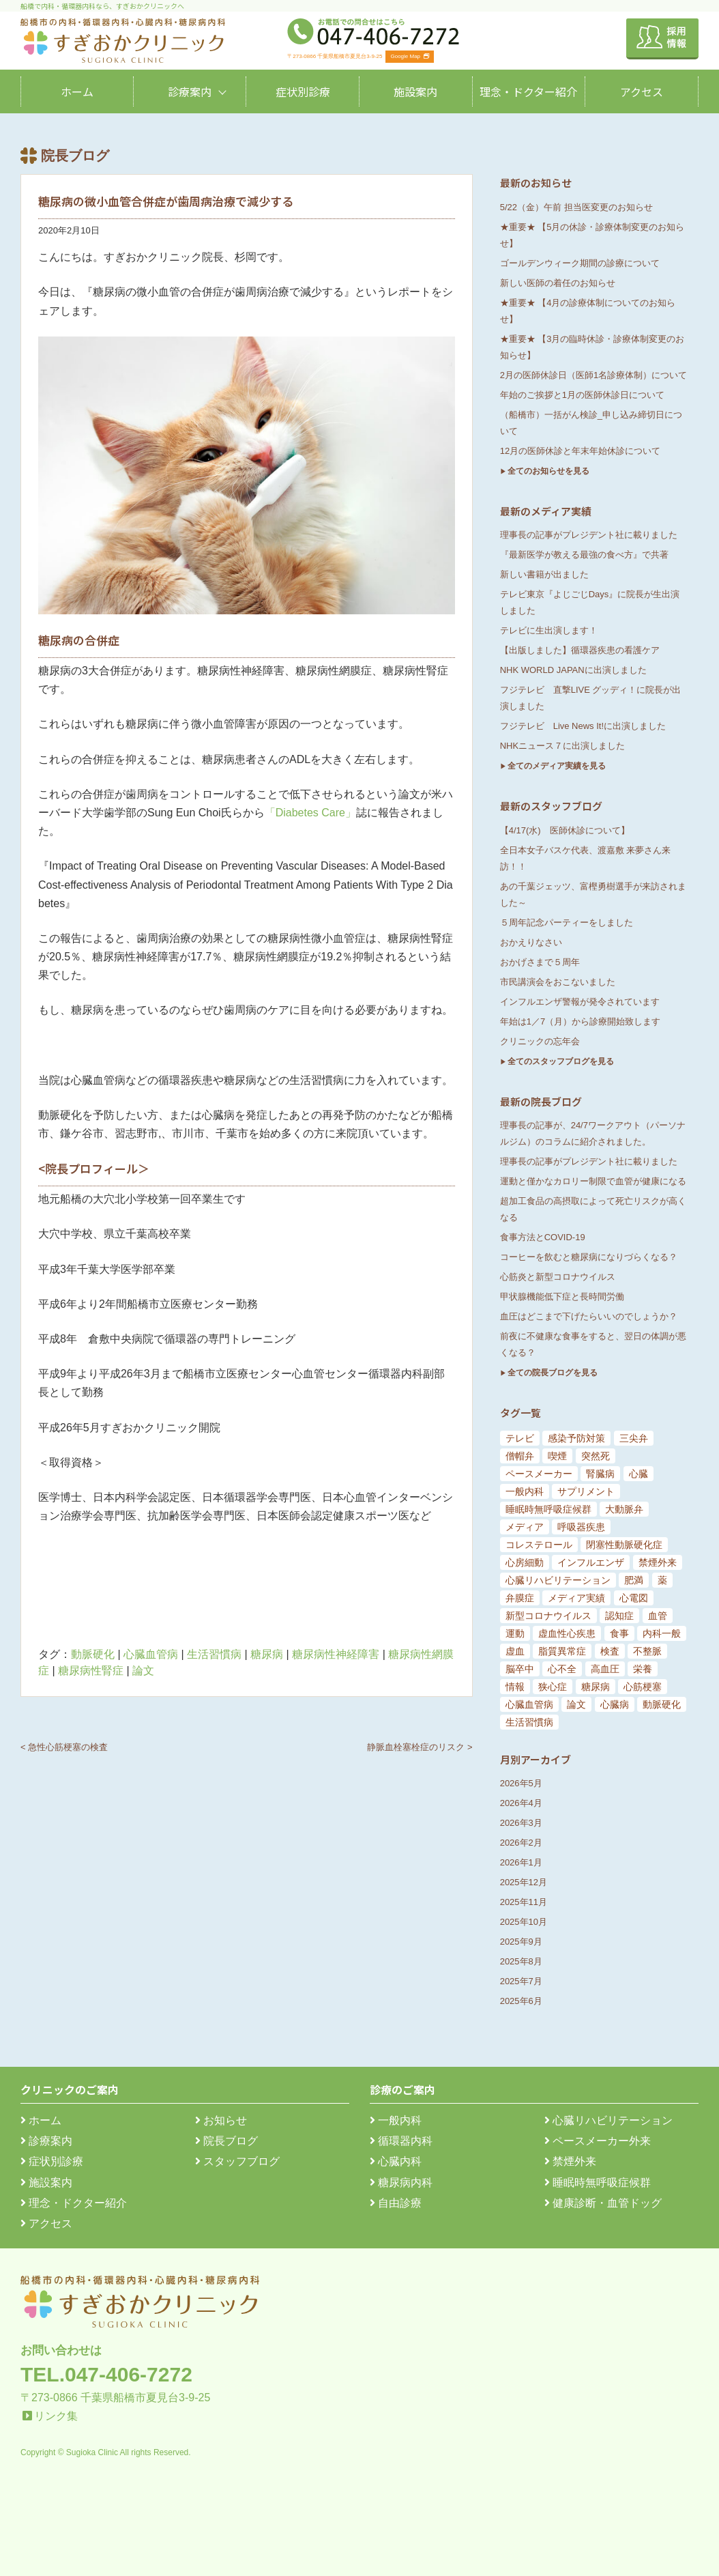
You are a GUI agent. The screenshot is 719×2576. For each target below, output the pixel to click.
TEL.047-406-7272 (106, 2374)
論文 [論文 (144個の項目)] (576, 1704)
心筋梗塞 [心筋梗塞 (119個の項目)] (642, 1686)
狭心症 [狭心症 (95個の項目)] (552, 1686)
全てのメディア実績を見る (557, 766)
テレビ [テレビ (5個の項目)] (519, 1438)
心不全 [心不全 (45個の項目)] (562, 1668)
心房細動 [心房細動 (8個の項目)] (524, 1562)
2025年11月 (523, 1902)
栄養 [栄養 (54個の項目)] (642, 1668)
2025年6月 (521, 2001)
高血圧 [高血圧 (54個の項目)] (605, 1668)
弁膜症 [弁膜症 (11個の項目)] (519, 1597)
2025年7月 (521, 1981)
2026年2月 (521, 1842)
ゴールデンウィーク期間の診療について (580, 263)
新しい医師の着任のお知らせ (557, 283)
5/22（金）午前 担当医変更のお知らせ (576, 207)
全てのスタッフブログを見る (561, 1061)
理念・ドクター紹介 (528, 91)
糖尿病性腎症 (90, 1670)
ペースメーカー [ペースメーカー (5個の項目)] (538, 1473)
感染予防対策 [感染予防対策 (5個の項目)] (576, 1438)
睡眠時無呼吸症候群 (597, 2182)
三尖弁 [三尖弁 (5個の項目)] (633, 1438)
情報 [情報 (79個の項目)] (515, 1686)
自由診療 (396, 2203)
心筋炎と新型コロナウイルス (557, 1277)
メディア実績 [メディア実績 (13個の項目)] (576, 1597)
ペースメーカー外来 (597, 2141)
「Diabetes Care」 (310, 812)
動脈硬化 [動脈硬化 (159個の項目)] (662, 1704)
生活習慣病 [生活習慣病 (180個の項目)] (529, 1722)
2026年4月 (521, 1803)
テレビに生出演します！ (549, 630)
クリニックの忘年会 (540, 1041)
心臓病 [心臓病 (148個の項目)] (614, 1704)
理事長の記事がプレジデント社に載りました (588, 535)
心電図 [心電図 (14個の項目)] (633, 1597)
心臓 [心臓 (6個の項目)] (638, 1473)
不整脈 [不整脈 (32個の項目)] (647, 1651)
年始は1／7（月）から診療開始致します (580, 1021)
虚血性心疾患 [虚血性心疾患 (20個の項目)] (567, 1633)
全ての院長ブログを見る (553, 1372)
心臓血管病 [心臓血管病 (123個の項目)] (529, 1704)
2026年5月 (521, 1783)
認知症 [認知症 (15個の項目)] (619, 1615)
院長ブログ (226, 2141)
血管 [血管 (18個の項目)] (657, 1615)
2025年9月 (521, 1941)
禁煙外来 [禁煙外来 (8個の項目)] (658, 1562)
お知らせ (221, 2120)
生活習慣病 (214, 1654)
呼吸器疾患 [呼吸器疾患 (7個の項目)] (581, 1526)
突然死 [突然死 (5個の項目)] (595, 1455)
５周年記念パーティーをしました (566, 922)
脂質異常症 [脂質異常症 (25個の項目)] (562, 1651)
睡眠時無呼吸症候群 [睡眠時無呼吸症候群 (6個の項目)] (548, 1509)
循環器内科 (401, 2141)
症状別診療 (303, 91)
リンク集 (56, 2416)
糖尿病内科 (401, 2182)
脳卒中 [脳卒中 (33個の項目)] (519, 1668)
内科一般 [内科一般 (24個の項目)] (662, 1633)
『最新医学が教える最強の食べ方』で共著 (584, 554)
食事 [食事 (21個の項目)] (619, 1633)
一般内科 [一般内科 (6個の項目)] (524, 1491)
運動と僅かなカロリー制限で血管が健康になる (593, 1181)
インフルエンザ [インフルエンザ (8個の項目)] (590, 1562)
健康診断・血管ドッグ (603, 2203)
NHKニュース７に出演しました (562, 746)
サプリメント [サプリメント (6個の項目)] (586, 1491)
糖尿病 (266, 1654)
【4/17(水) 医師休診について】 (565, 830)
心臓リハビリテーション (608, 2120)
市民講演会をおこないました (557, 982)
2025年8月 (521, 1961)
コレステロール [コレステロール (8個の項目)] (538, 1544)
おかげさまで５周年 (540, 962)
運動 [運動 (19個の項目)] (515, 1633)
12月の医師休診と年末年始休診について (580, 451)
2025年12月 (523, 1882)
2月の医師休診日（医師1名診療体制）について (593, 375)
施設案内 (415, 91)
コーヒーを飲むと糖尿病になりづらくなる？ (588, 1257)
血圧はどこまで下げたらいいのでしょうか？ (588, 1316)
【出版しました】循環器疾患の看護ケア (580, 650)
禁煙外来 (570, 2161)
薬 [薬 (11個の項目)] (662, 1580)
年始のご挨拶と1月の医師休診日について (582, 395)
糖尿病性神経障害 (335, 1654)
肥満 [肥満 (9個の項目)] (633, 1580)
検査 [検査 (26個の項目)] (609, 1651)
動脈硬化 (93, 1654)
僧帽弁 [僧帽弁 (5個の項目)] (519, 1455)
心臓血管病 (150, 1654)
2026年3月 (521, 1823)
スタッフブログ (237, 2161)
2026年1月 (521, 1862)
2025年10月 (523, 1922)
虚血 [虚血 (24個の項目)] (515, 1651)
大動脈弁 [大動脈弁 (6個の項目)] (624, 1509)
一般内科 (396, 2120)
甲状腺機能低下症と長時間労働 (562, 1296)
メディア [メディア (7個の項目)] (524, 1526)
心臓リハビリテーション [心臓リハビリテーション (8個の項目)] (558, 1580)
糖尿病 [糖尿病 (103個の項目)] (595, 1686)
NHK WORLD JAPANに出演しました (573, 670)
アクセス (641, 91)
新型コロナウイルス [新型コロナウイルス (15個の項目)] (548, 1615)
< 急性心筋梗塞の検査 (64, 1747)
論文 (143, 1670)
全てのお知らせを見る (548, 471)
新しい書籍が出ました (544, 574)
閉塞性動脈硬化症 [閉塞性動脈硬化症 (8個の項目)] (624, 1544)
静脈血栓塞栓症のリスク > (419, 1747)
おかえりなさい (531, 942)
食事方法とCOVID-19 (542, 1237)
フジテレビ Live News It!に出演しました (583, 726)
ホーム (77, 91)
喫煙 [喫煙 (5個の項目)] (557, 1455)
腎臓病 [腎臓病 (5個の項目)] (600, 1473)
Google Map (409, 56)
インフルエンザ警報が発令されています (580, 1002)
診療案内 (189, 91)
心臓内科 (396, 2161)
